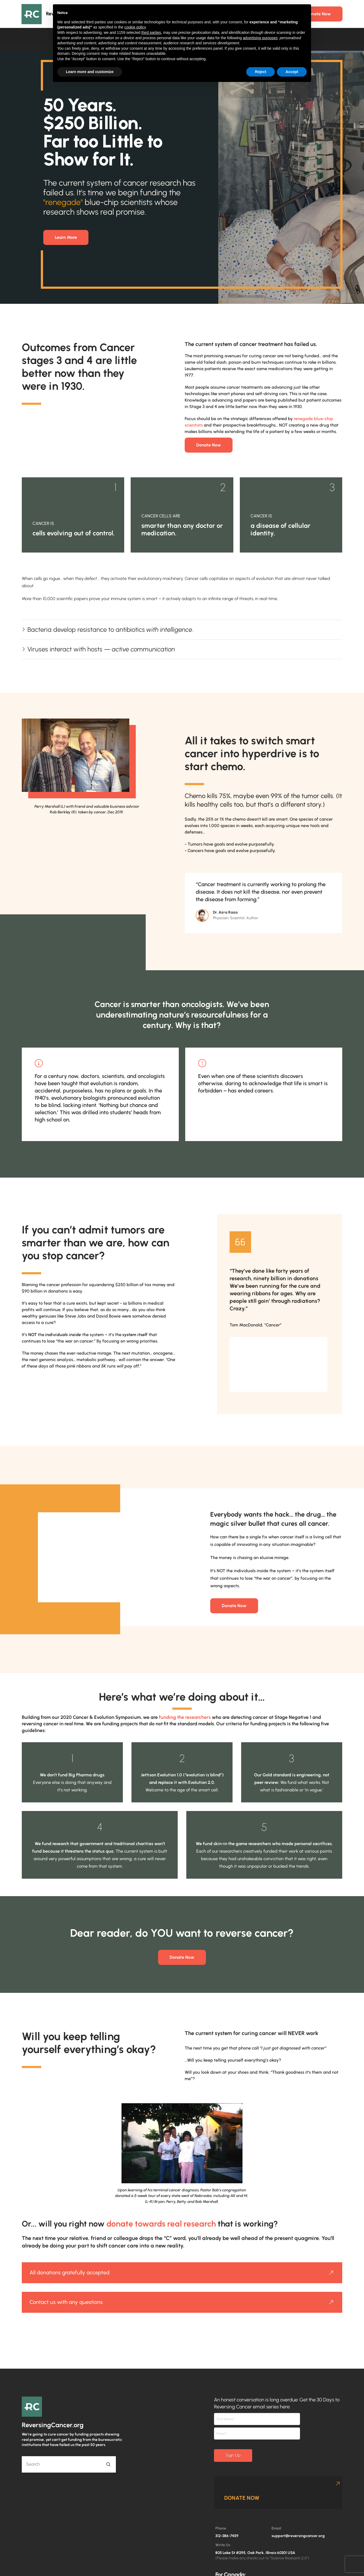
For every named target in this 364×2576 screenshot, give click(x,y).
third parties (151, 32)
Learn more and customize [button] (89, 72)
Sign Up (233, 2455)
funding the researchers (185, 1717)
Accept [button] (292, 72)
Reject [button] (260, 72)
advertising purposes (260, 38)
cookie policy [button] (135, 27)
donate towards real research (161, 2224)
